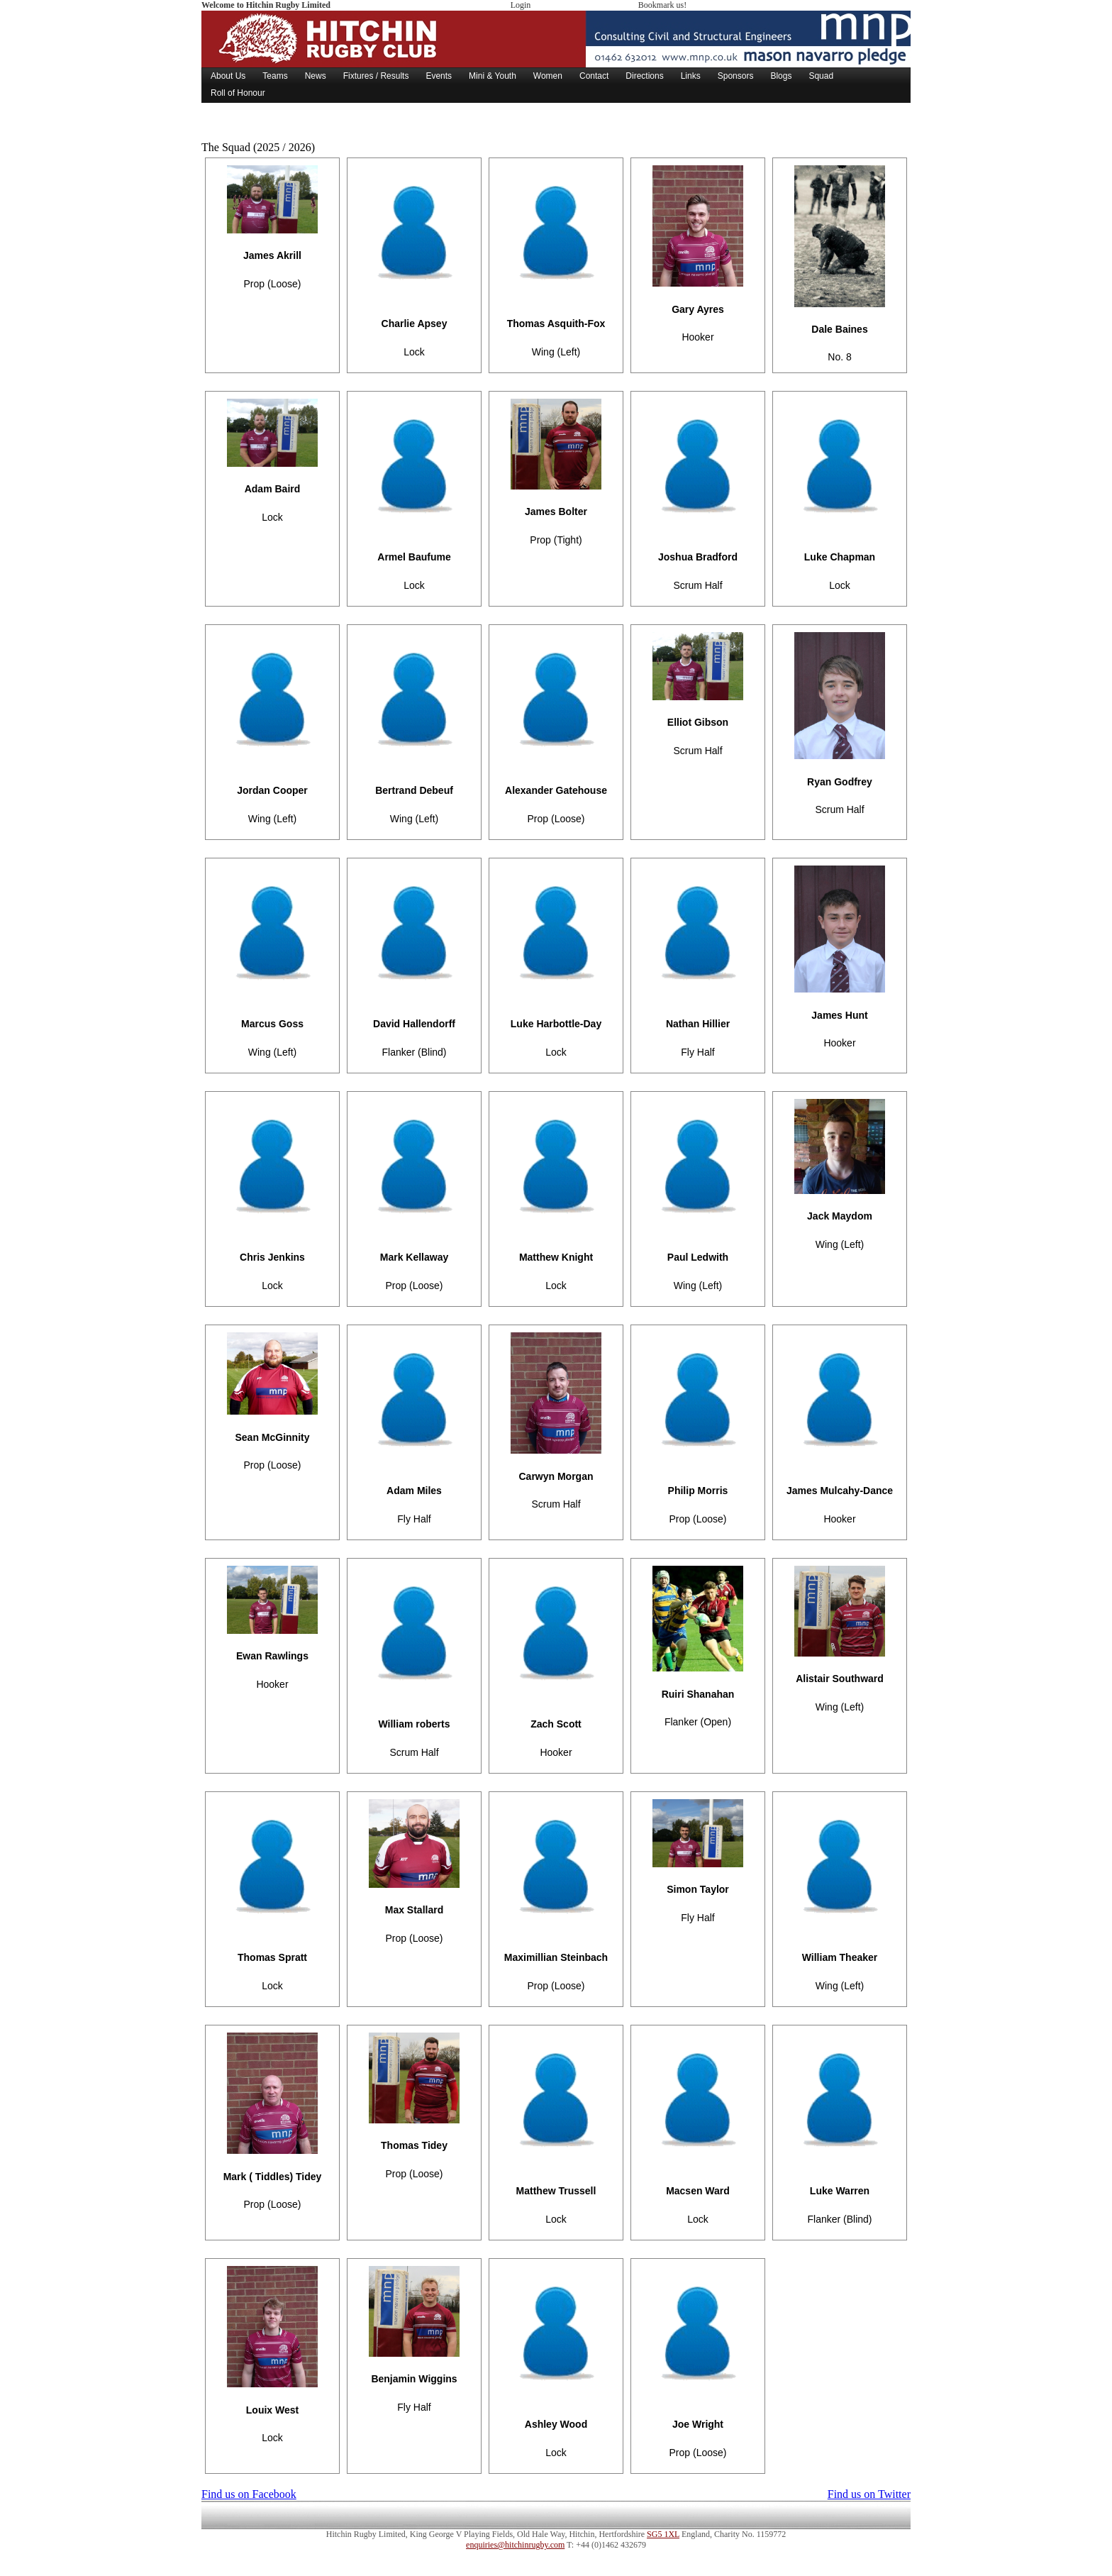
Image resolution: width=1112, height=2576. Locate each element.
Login (521, 5)
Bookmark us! (662, 5)
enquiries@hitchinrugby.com (515, 2545)
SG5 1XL (663, 2534)
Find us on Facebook (248, 2494)
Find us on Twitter (869, 2494)
